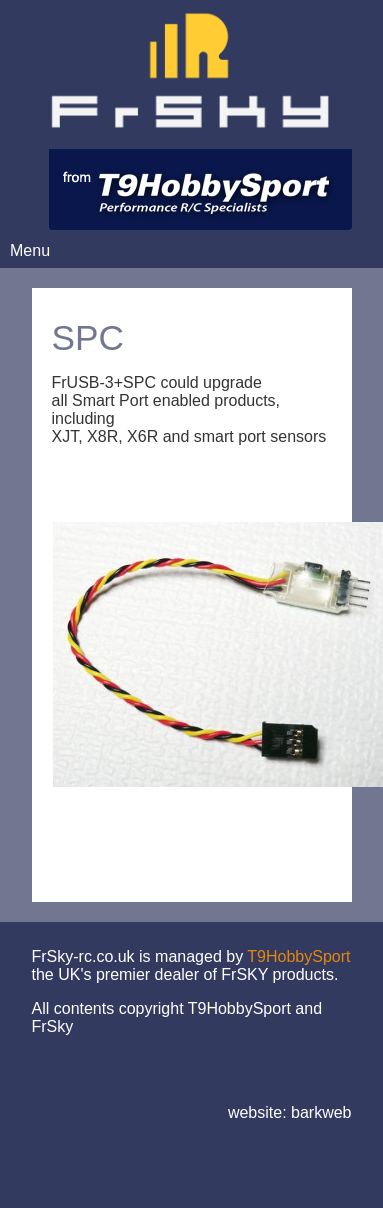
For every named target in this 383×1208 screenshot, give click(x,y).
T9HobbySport (298, 956)
